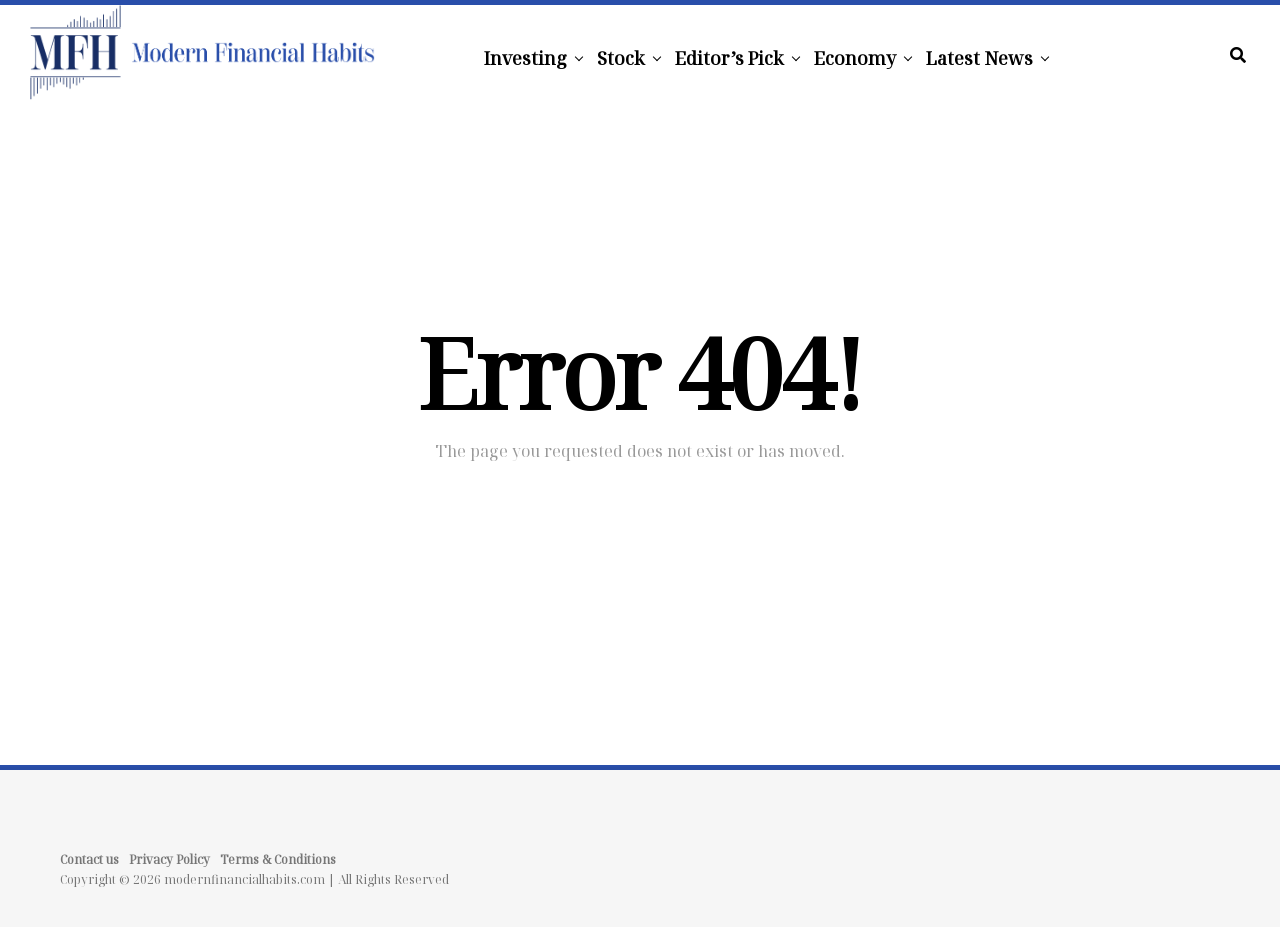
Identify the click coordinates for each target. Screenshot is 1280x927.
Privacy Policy (169, 859)
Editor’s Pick (729, 58)
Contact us (89, 859)
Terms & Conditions (278, 859)
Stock (621, 58)
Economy (855, 58)
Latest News (979, 58)
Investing (525, 58)
